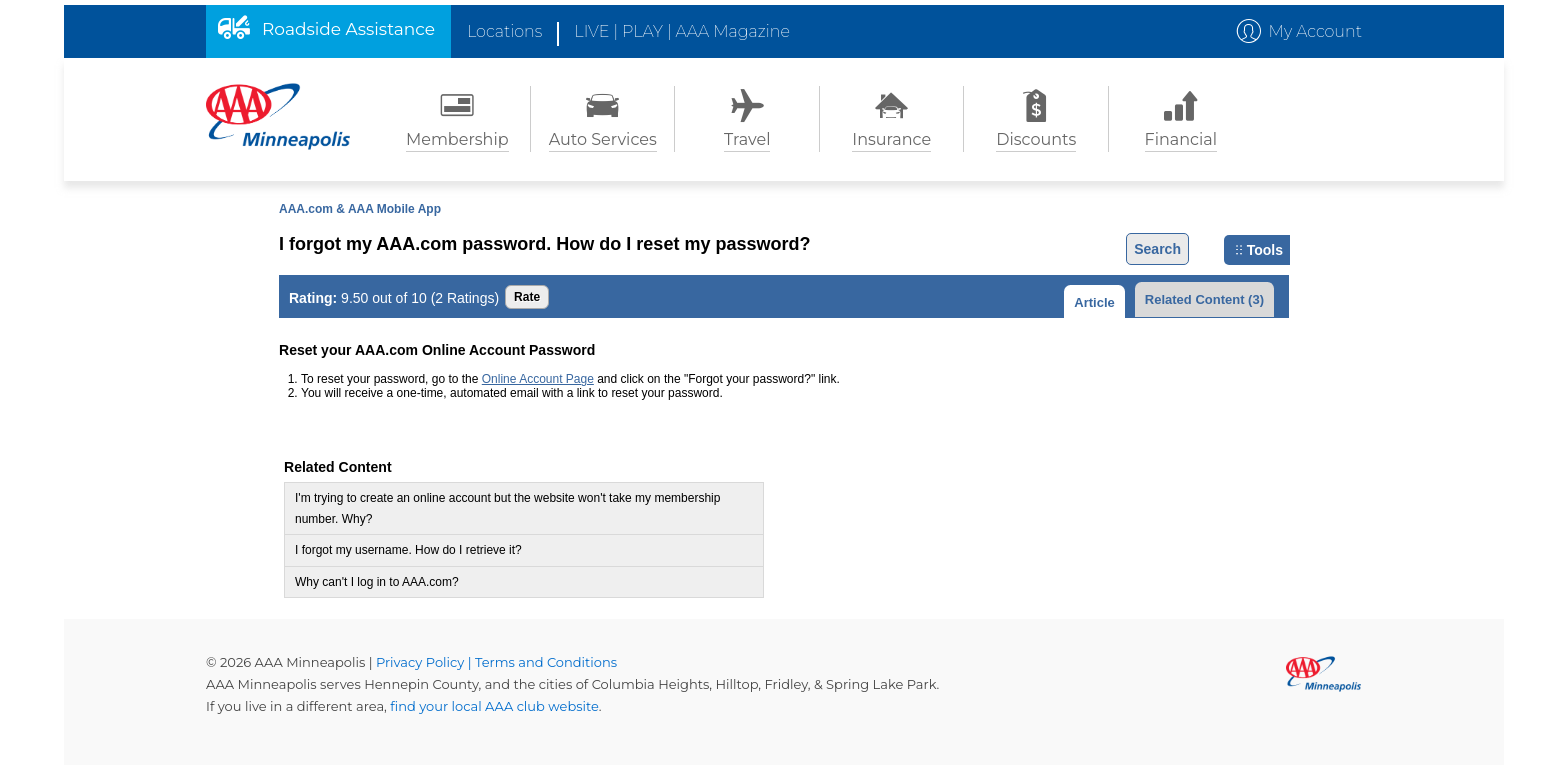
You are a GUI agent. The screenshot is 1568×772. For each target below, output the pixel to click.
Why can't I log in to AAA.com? (377, 582)
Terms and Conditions (546, 662)
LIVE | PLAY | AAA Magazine (682, 31)
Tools (1259, 250)
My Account (1315, 31)
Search (1157, 249)
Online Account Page (538, 379)
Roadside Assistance (348, 29)
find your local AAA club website (494, 706)
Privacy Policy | (425, 662)
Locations (504, 31)
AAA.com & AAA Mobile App (360, 209)
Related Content (1204, 299)
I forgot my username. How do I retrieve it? (408, 550)
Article (1094, 302)
